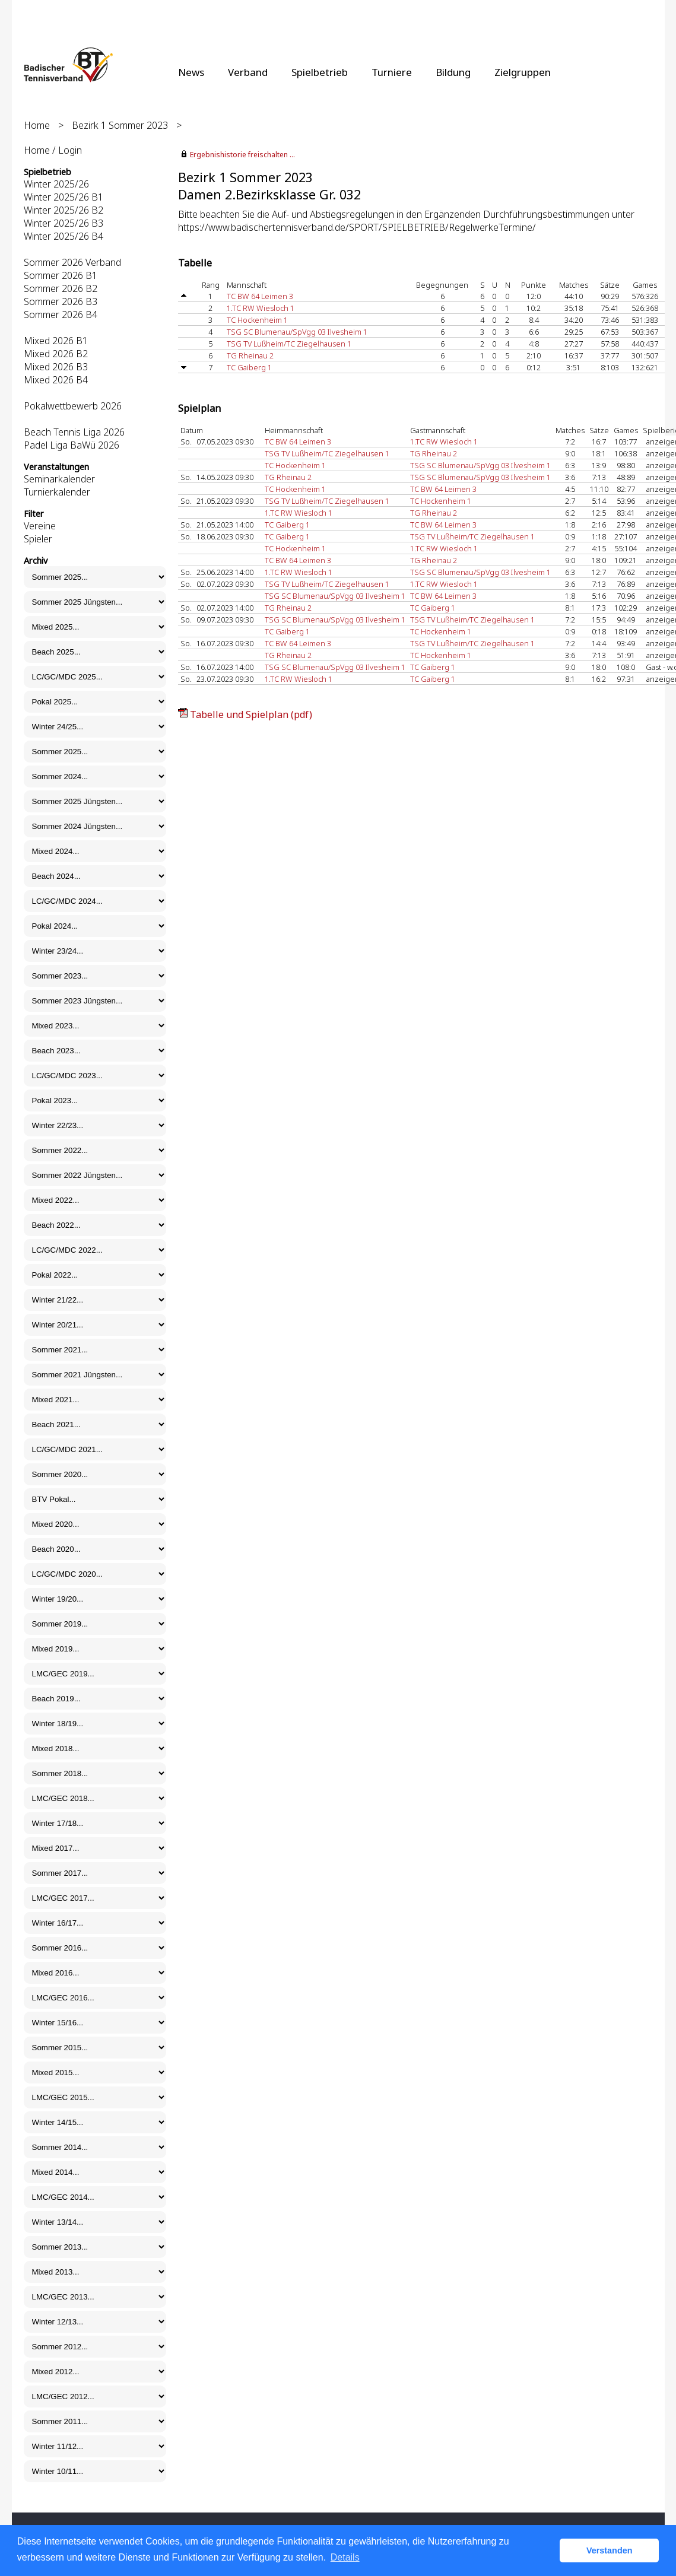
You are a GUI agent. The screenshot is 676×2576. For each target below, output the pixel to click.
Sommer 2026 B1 (60, 275)
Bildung (453, 72)
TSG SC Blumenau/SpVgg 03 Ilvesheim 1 (297, 331)
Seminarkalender (59, 478)
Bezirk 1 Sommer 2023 (120, 125)
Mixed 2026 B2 (56, 353)
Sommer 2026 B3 (60, 301)
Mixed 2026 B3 (56, 366)
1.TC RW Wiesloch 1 (260, 308)
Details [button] (345, 2557)
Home (37, 125)
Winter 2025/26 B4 (63, 236)
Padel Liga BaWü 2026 (71, 445)
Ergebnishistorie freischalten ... (242, 155)
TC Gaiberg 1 (249, 367)
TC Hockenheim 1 (257, 320)
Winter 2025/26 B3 (63, 223)
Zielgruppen (522, 72)
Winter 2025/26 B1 (63, 197)
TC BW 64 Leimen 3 (260, 296)
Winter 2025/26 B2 (63, 210)
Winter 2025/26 (56, 183)
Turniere (392, 72)
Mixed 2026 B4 (56, 379)
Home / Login (53, 150)
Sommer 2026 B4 (60, 314)
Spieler (38, 538)
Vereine (40, 525)
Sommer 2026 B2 (60, 288)
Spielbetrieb (319, 72)
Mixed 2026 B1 (56, 340)
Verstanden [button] (609, 2550)
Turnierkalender (57, 491)
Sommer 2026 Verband (72, 262)
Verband (248, 72)
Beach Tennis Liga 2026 (74, 432)
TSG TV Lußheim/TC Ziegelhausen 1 (289, 343)
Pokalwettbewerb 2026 (73, 405)
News (191, 72)
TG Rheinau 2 (250, 355)
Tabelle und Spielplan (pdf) (251, 714)
